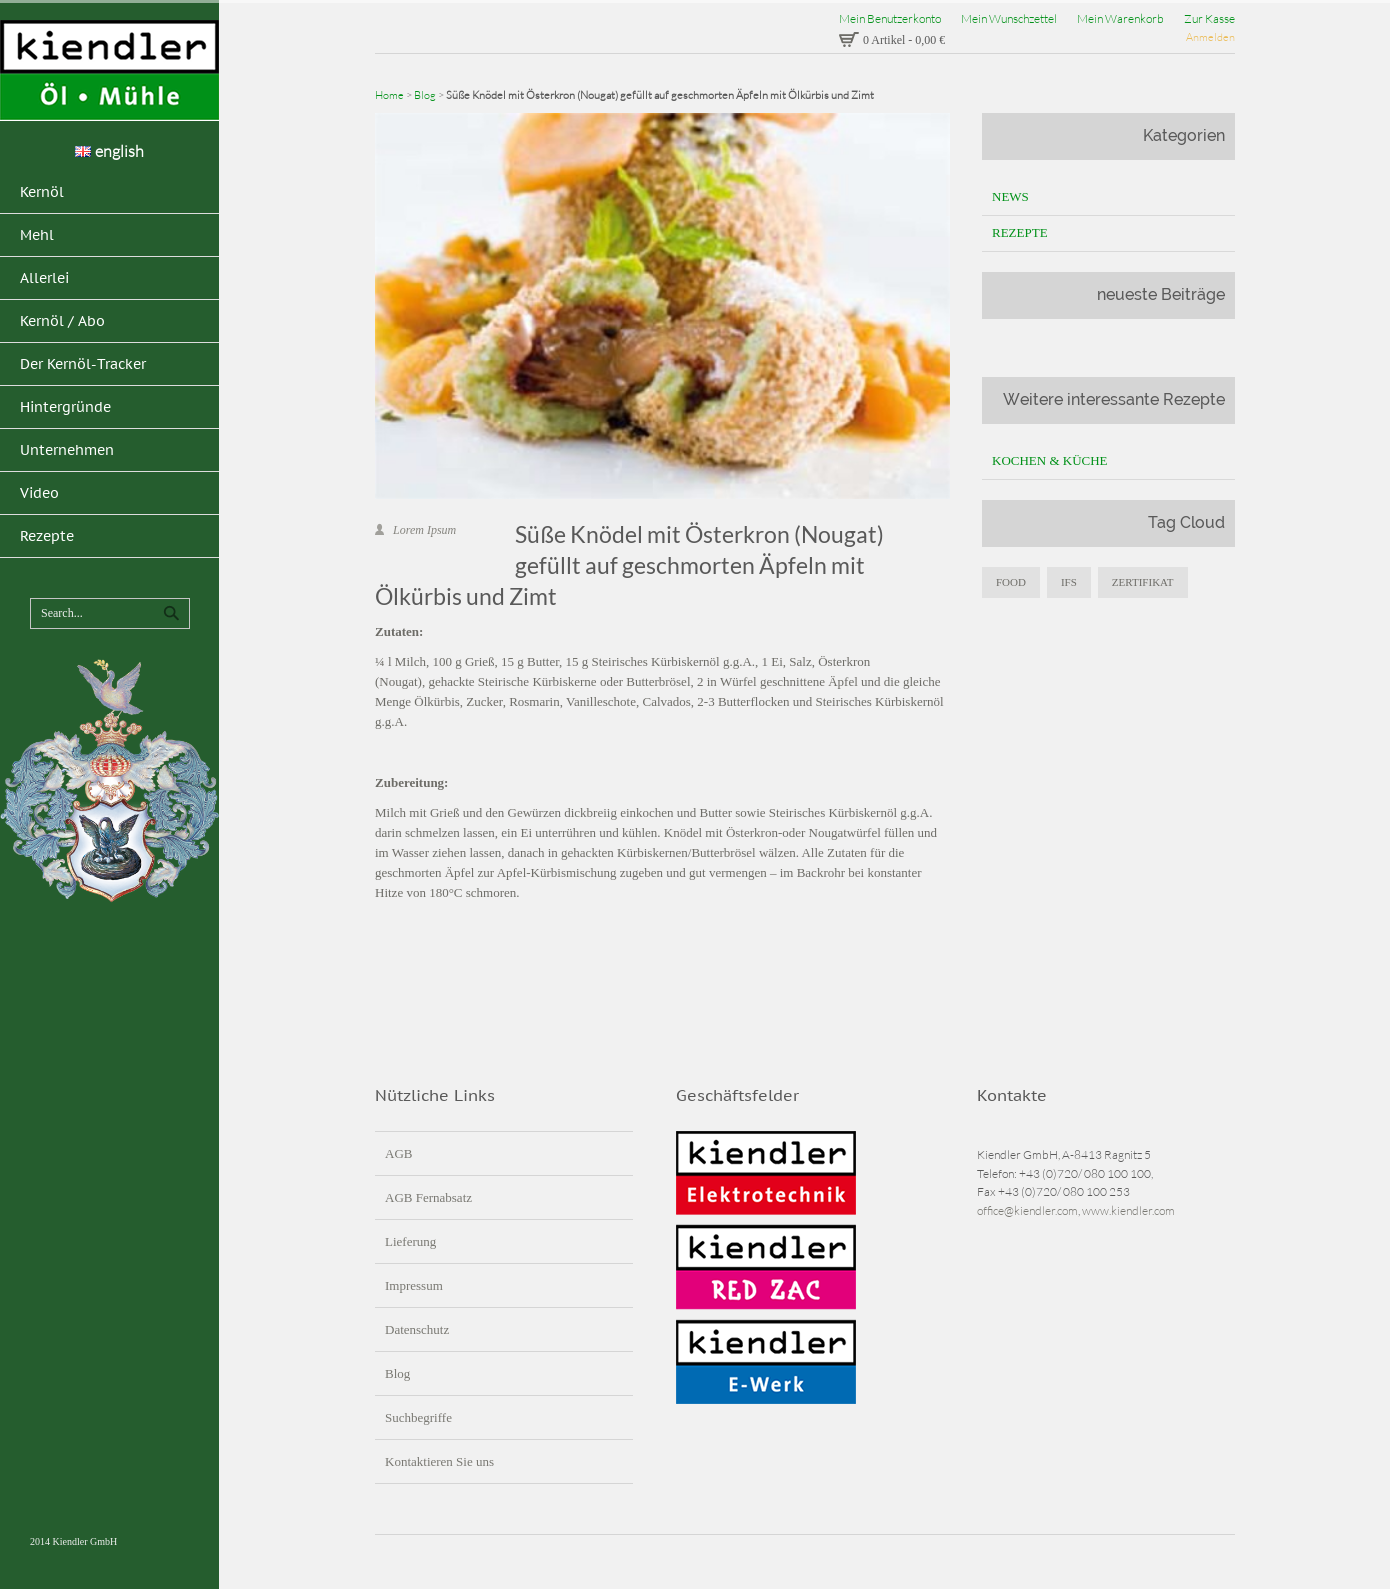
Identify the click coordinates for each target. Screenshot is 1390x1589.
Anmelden (1210, 37)
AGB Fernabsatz (428, 1197)
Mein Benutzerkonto (890, 18)
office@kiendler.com (1027, 1210)
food (1011, 582)
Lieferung (410, 1241)
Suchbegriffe (418, 1417)
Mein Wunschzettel (1009, 18)
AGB (398, 1153)
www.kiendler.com (1128, 1210)
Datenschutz (417, 1329)
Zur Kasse (1209, 18)
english (109, 151)
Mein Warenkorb (1120, 18)
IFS (1069, 582)
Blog (425, 95)
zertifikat (1143, 582)
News (1010, 196)
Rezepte (1020, 232)
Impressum (414, 1285)
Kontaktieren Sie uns (439, 1461)
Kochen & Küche (1050, 460)
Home (389, 95)
